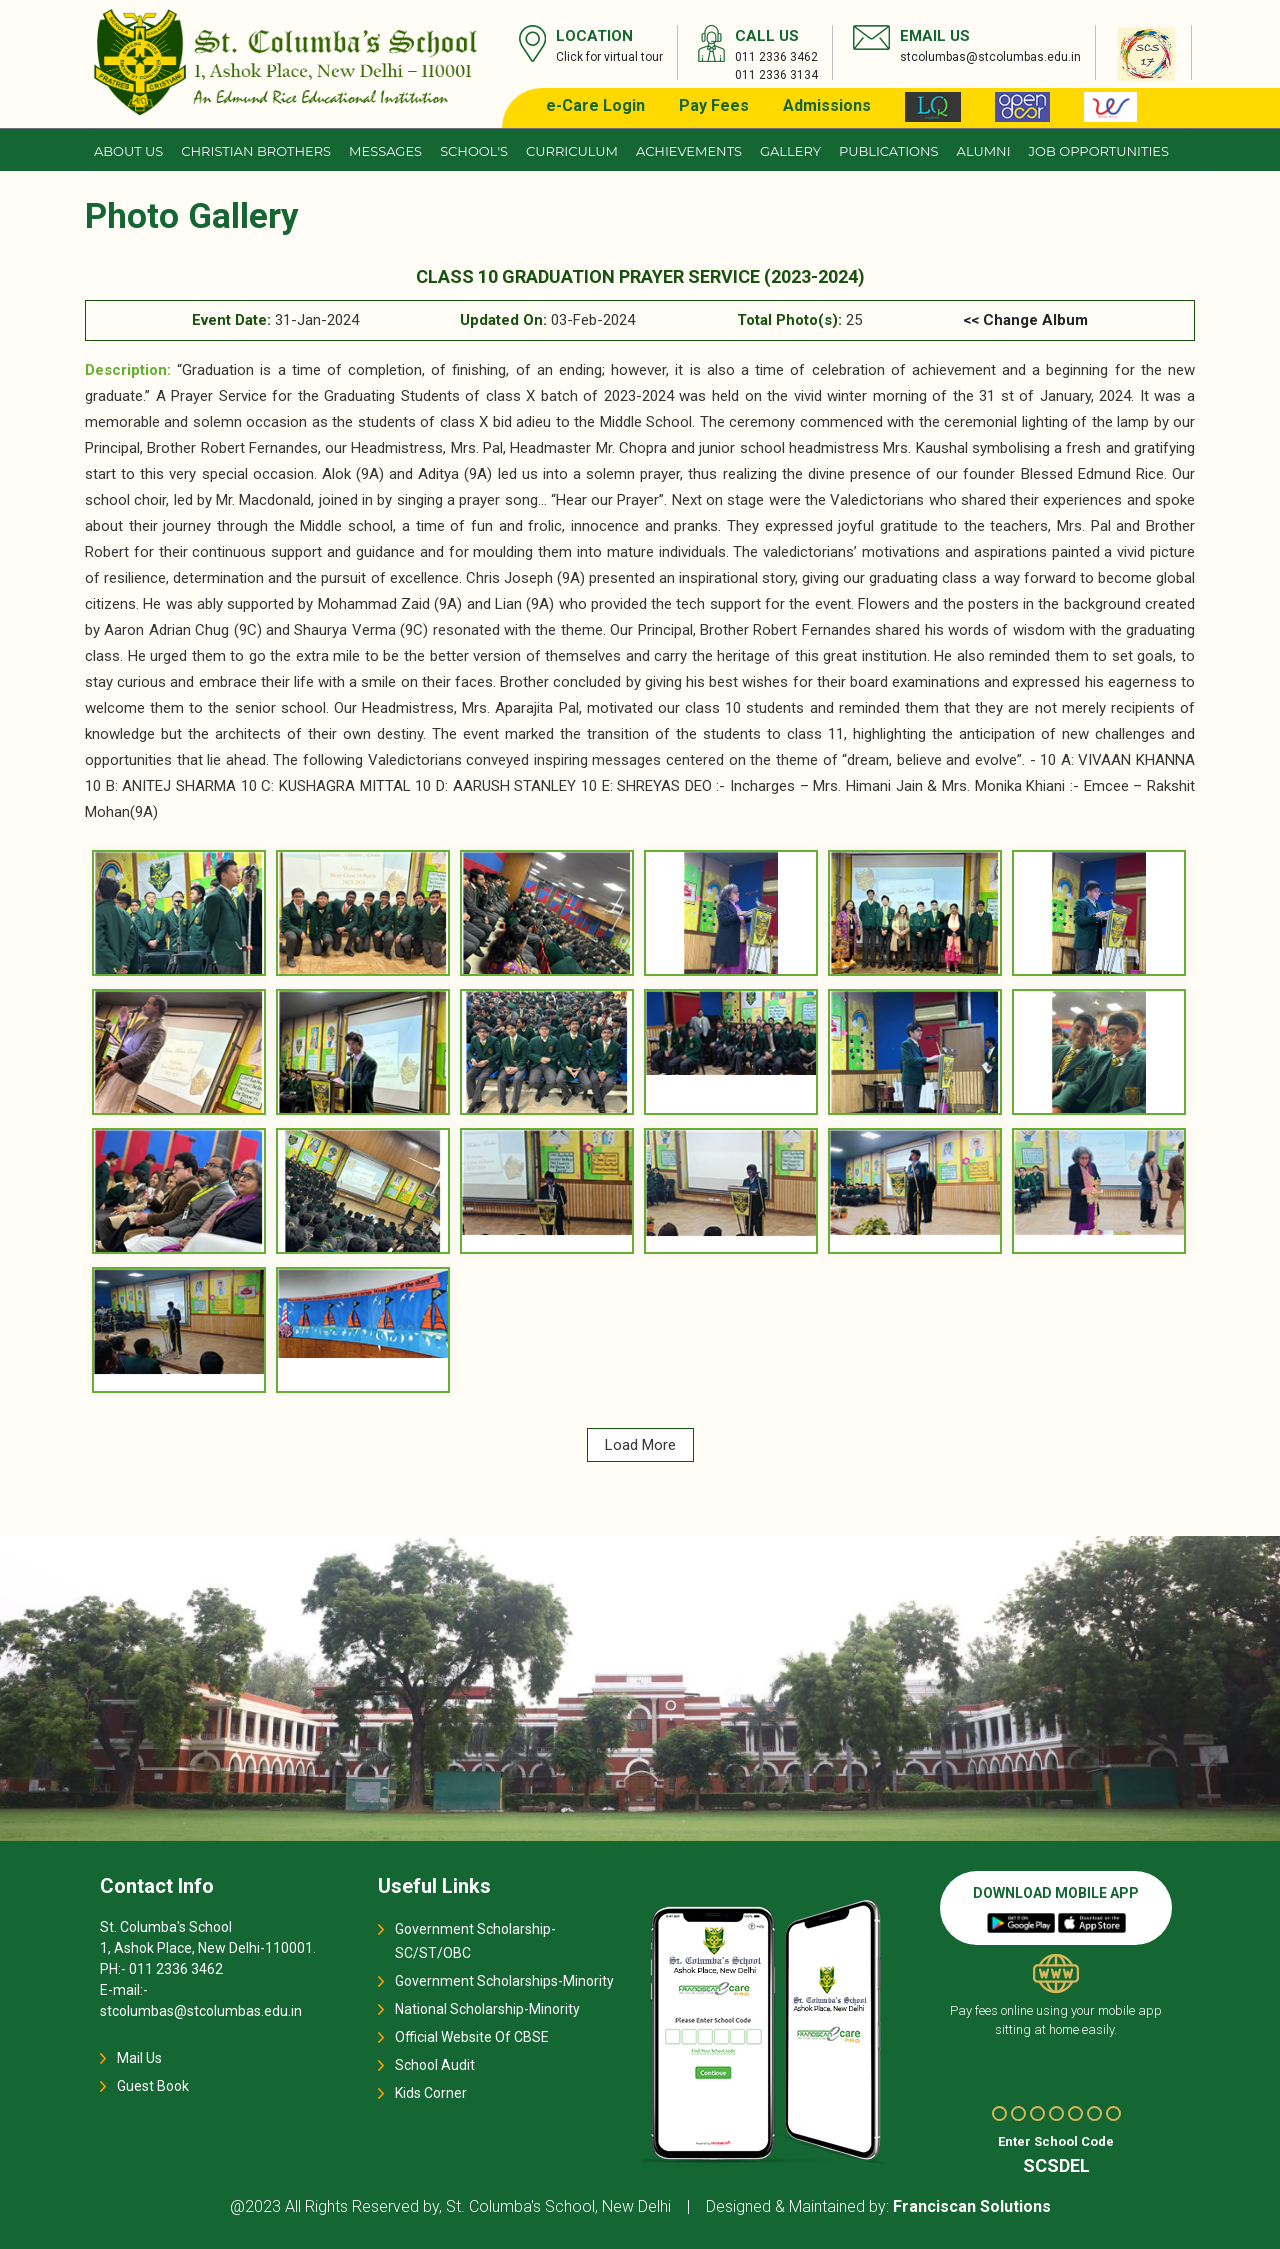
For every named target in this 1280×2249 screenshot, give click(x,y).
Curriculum (572, 151)
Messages (385, 151)
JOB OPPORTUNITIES (1099, 151)
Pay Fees (714, 105)
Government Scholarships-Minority (504, 1981)
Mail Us (139, 2058)
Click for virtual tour (609, 57)
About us (128, 151)
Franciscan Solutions (972, 2206)
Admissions (827, 105)
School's (474, 151)
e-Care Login (595, 105)
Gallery (790, 151)
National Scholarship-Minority (487, 2009)
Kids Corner (431, 2093)
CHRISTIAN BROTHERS (256, 151)
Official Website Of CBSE (472, 2037)
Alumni (984, 151)
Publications (889, 151)
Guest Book (153, 2086)
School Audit (435, 2065)
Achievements (689, 151)
